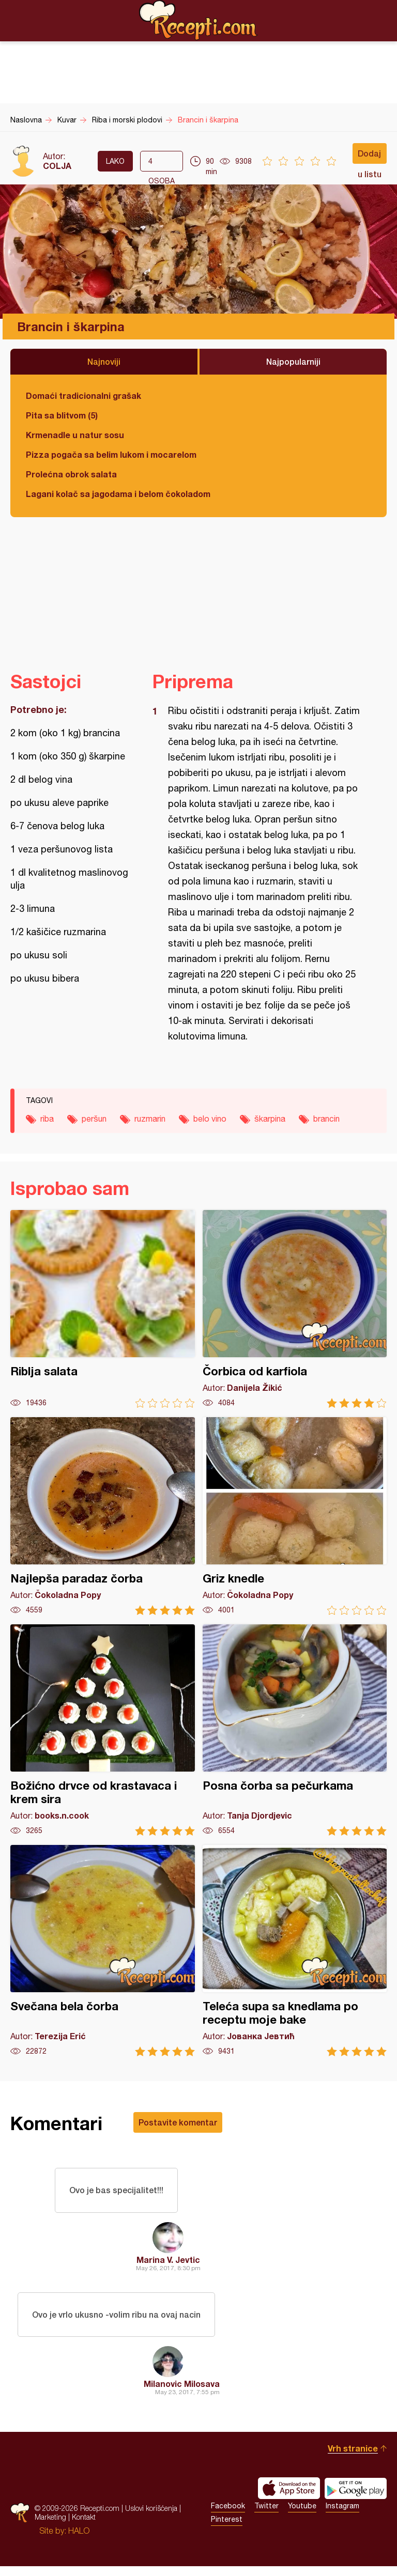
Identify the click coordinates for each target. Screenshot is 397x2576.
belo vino (209, 1118)
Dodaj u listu (369, 156)
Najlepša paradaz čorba (102, 1516)
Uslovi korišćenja (151, 2517)
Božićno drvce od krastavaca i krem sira (102, 1730)
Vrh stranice (353, 2458)
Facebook (228, 2515)
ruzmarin (149, 1118)
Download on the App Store (289, 2498)
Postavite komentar (178, 2122)
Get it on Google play (356, 2498)
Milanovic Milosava (182, 2393)
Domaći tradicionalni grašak (83, 395)
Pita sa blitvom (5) (62, 415)
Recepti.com (198, 20)
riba (47, 1118)
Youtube (302, 2515)
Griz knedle (295, 1516)
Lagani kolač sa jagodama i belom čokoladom (118, 494)
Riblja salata (102, 1309)
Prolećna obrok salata (71, 474)
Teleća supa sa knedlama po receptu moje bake (295, 1950)
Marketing (50, 2526)
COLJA (57, 165)
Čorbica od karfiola (295, 1309)
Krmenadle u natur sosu (75, 435)
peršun (94, 1118)
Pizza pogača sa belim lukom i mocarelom (111, 454)
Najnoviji (103, 361)
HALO (78, 2540)
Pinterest (226, 2529)
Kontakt (84, 2526)
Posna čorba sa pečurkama (295, 1730)
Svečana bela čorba (102, 1950)
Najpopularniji (293, 361)
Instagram (342, 2515)
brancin (326, 1118)
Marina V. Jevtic (168, 2264)
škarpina (269, 1118)
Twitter (266, 2515)
